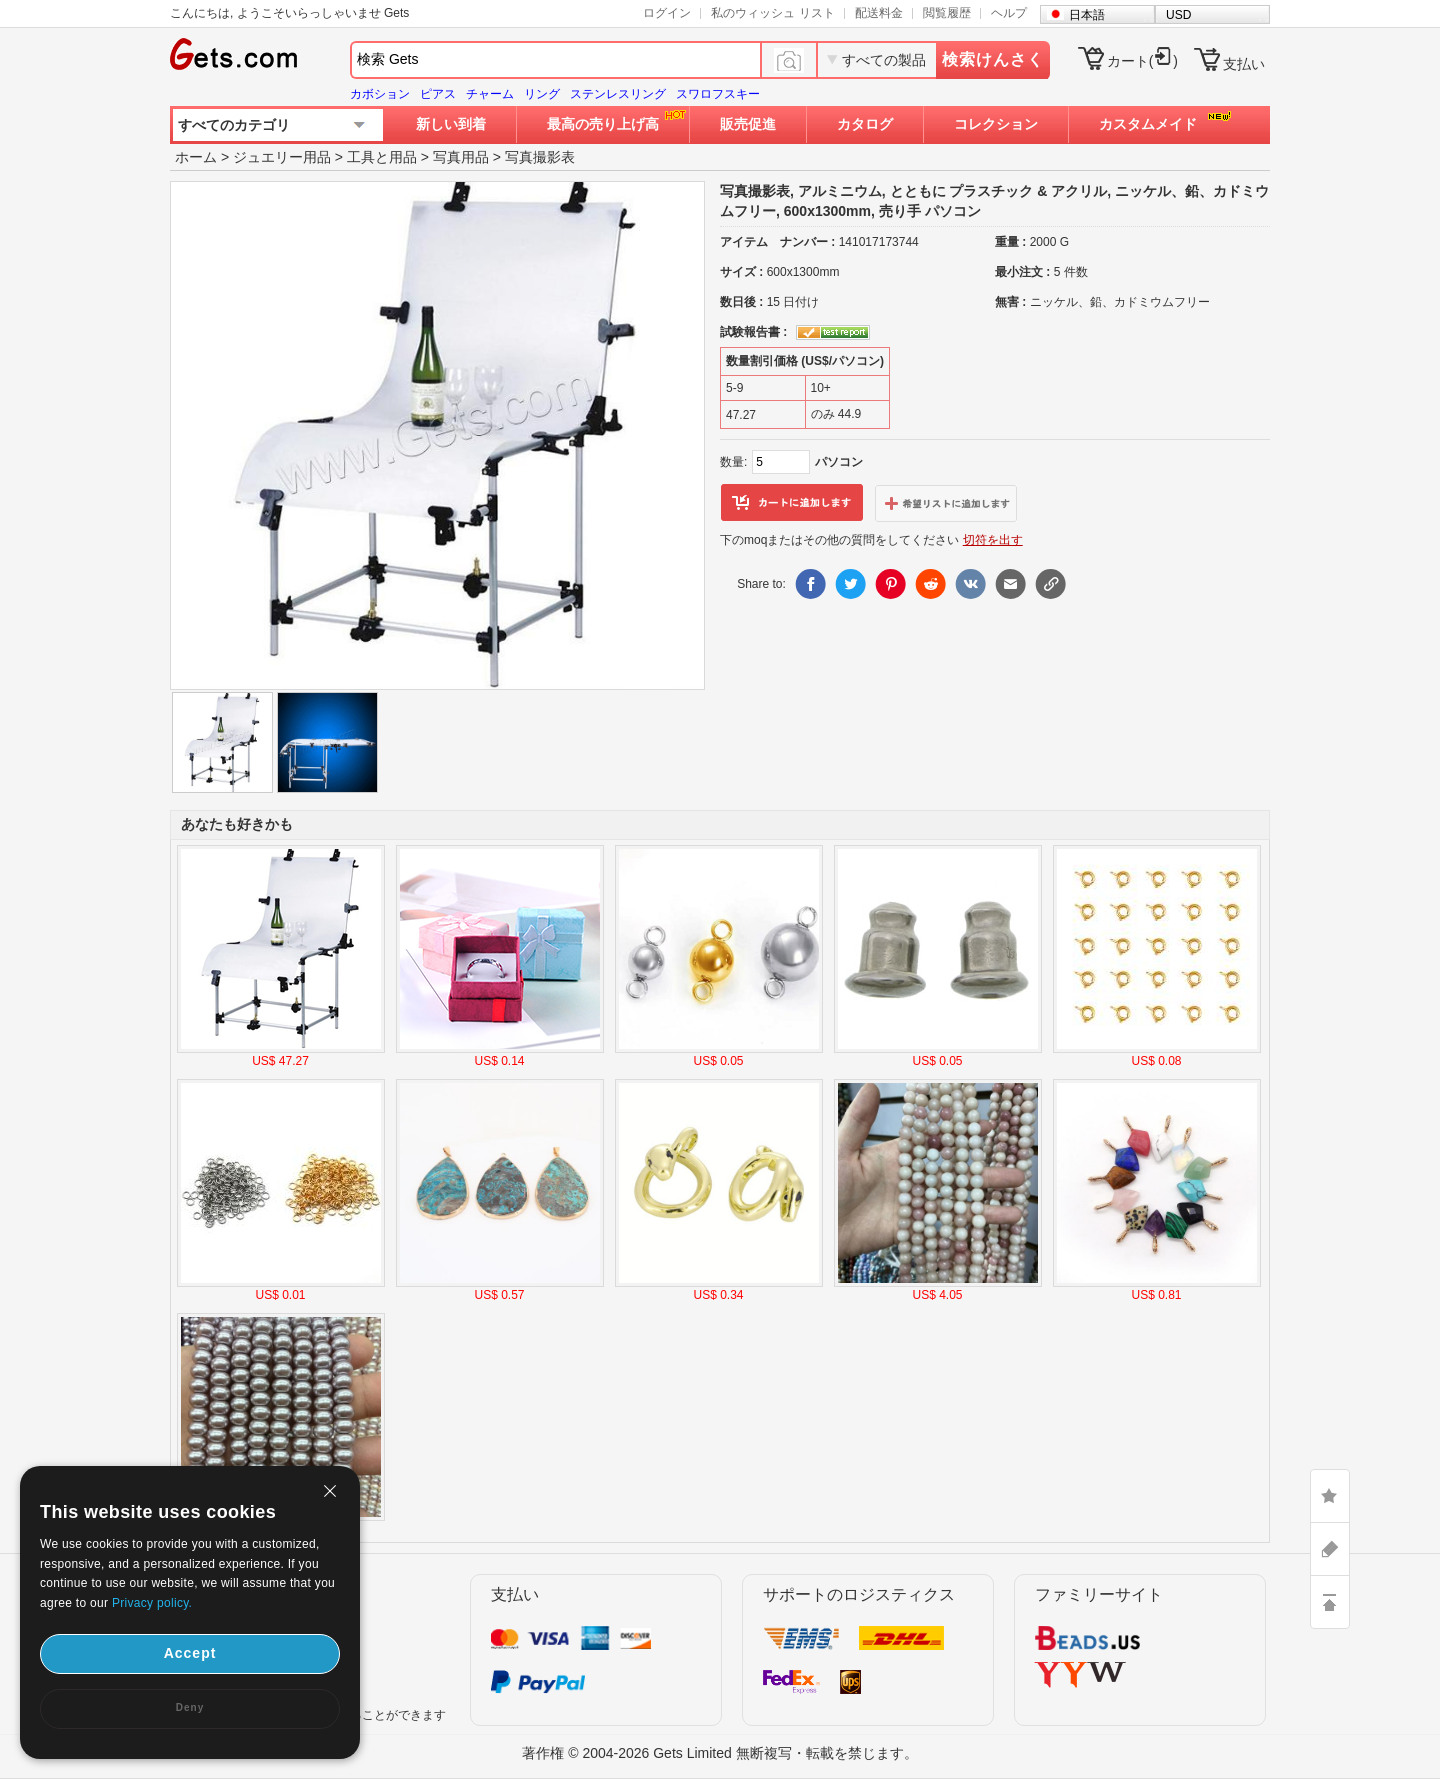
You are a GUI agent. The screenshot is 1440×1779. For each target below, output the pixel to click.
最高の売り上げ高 (603, 124)
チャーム (490, 94)
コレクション (996, 124)
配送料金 (879, 13)
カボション (380, 94)
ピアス (438, 94)
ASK (1330, 1549)
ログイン (667, 13)
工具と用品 (382, 157)
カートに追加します (792, 503)
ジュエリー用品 (282, 157)
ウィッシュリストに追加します (946, 503)
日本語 (1087, 15)
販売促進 (748, 124)
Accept (190, 1653)
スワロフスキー (718, 94)
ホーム (196, 157)
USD (1178, 15)
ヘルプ (1009, 13)
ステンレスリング (618, 94)
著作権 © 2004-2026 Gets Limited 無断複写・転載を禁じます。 (719, 1753)
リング (542, 94)
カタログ (865, 124)
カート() (1142, 61)
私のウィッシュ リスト (772, 13)
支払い (1244, 64)
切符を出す (993, 540)
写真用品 (461, 157)
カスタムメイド (1148, 124)
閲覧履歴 (947, 13)
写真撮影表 (540, 157)
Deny (190, 1707)
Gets (233, 54)
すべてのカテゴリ (234, 125)
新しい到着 (451, 124)
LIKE (1330, 1496)
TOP (1330, 1602)
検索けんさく (993, 59)
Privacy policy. (152, 1603)
